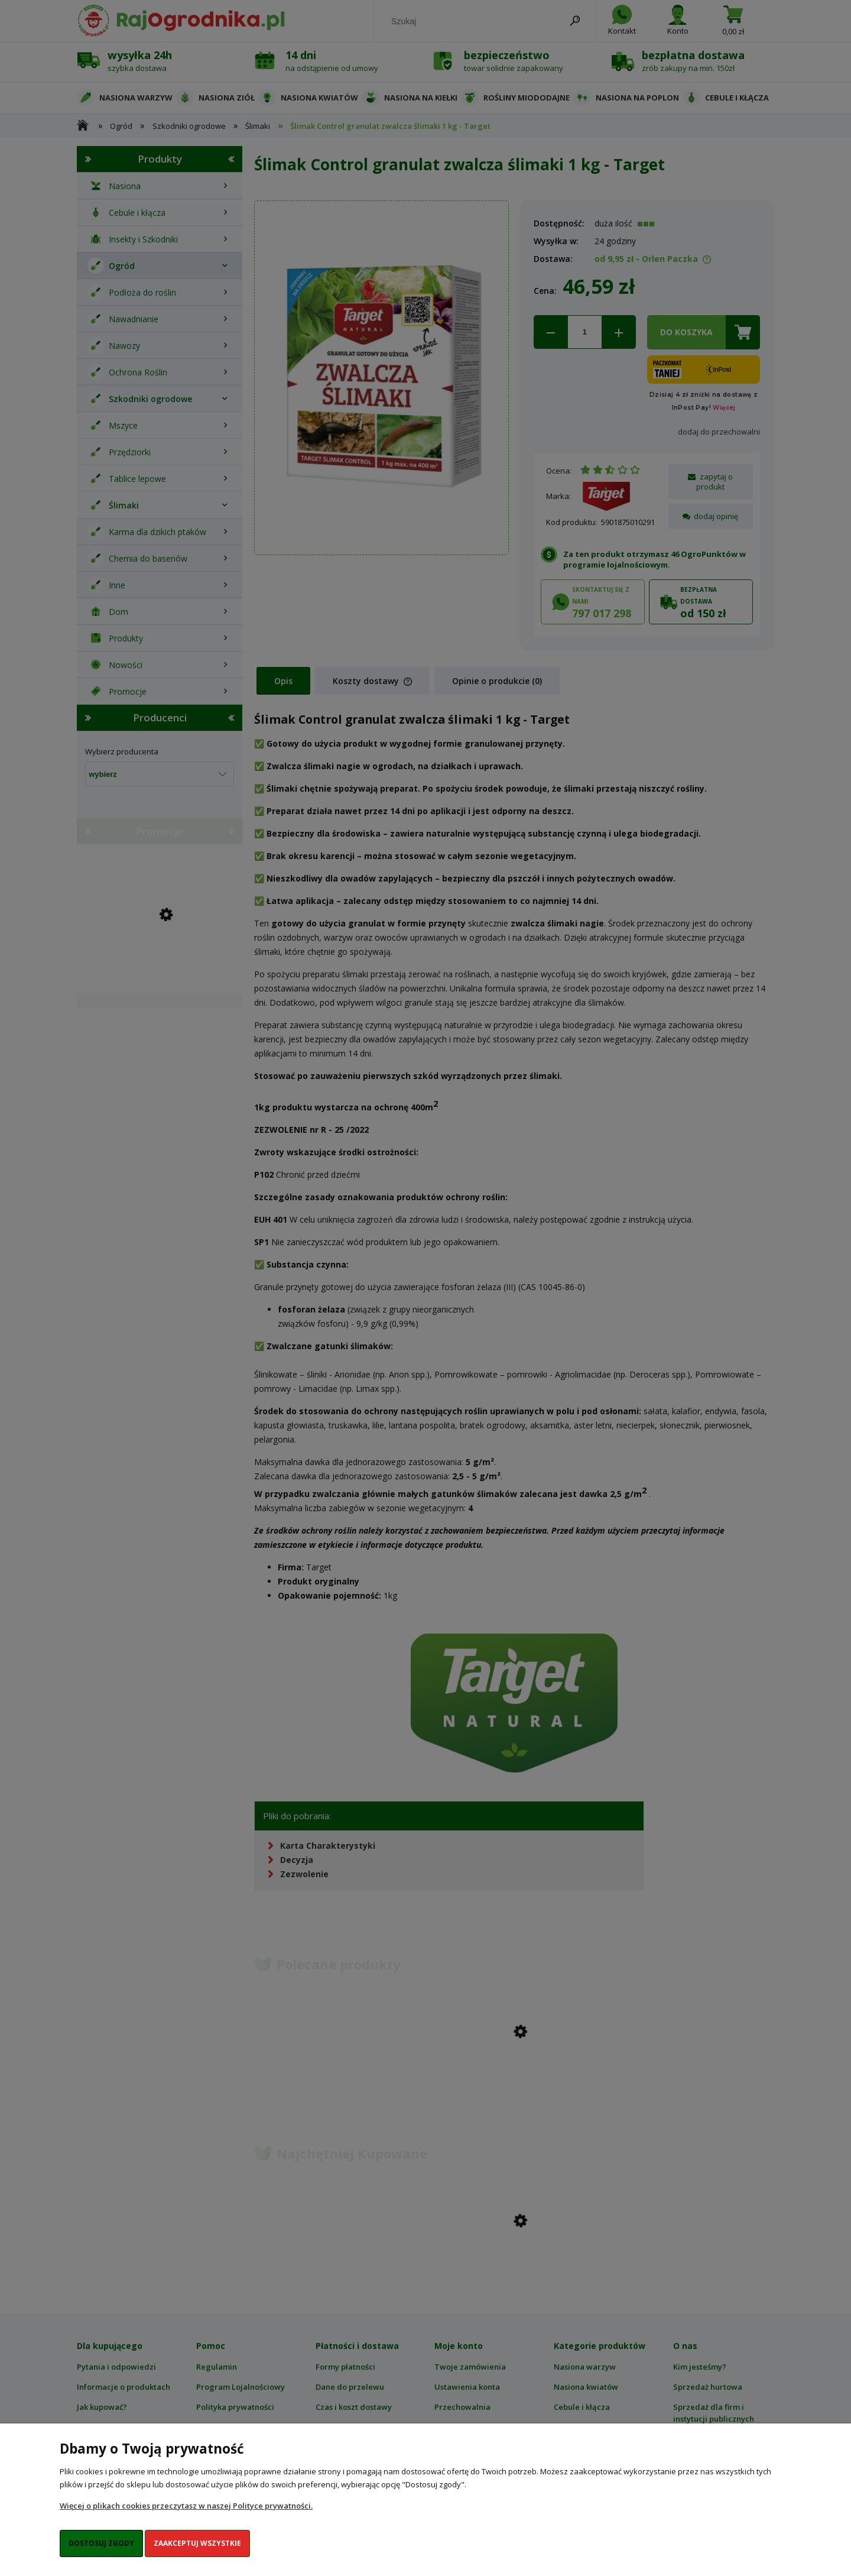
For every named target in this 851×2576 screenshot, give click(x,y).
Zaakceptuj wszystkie (197, 2543)
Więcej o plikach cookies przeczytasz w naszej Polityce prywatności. (186, 2505)
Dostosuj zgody (101, 2543)
